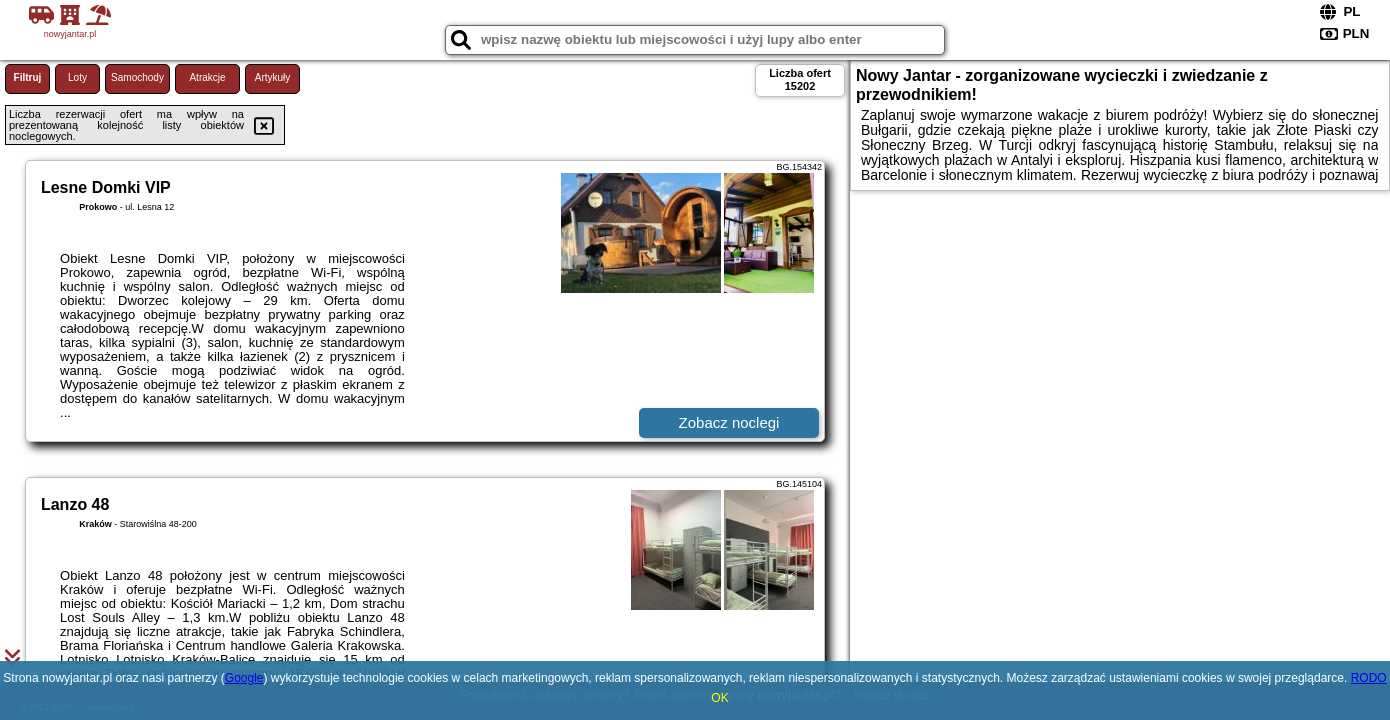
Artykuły (273, 77)
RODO (1369, 678)
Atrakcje (207, 77)
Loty (77, 77)
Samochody (137, 77)
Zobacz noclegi (729, 422)
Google (244, 678)
